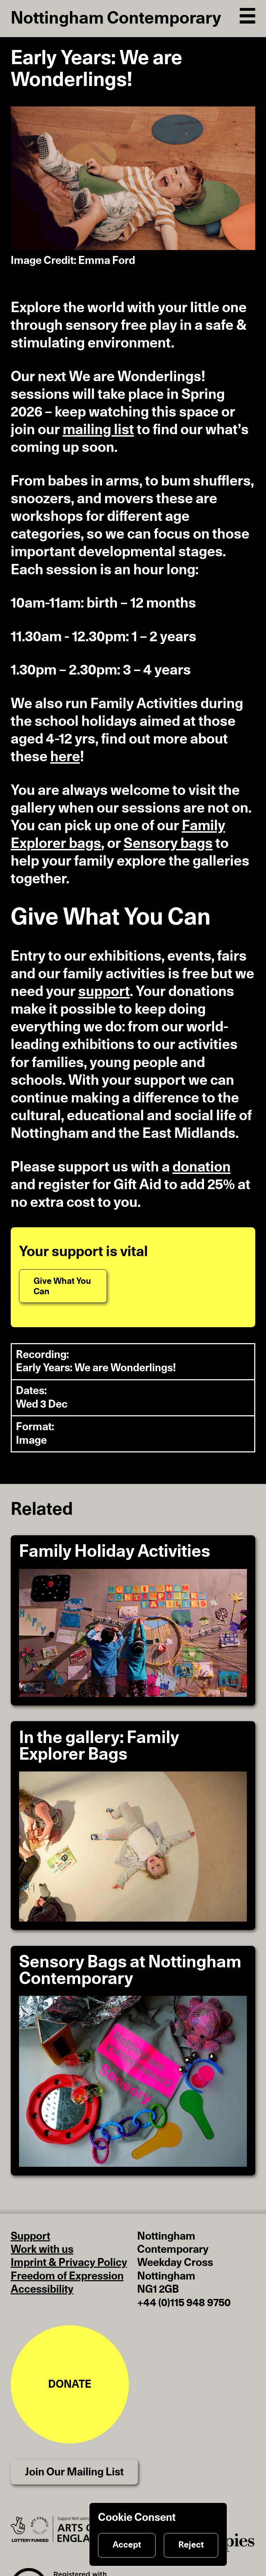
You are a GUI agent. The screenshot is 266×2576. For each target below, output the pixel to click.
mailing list (98, 430)
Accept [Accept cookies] (127, 2545)
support (104, 992)
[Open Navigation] (247, 14)
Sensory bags (168, 843)
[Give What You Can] (63, 1286)
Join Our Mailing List (74, 2472)
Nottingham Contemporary (116, 18)
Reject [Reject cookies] (191, 2545)
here (65, 757)
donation (201, 1167)
